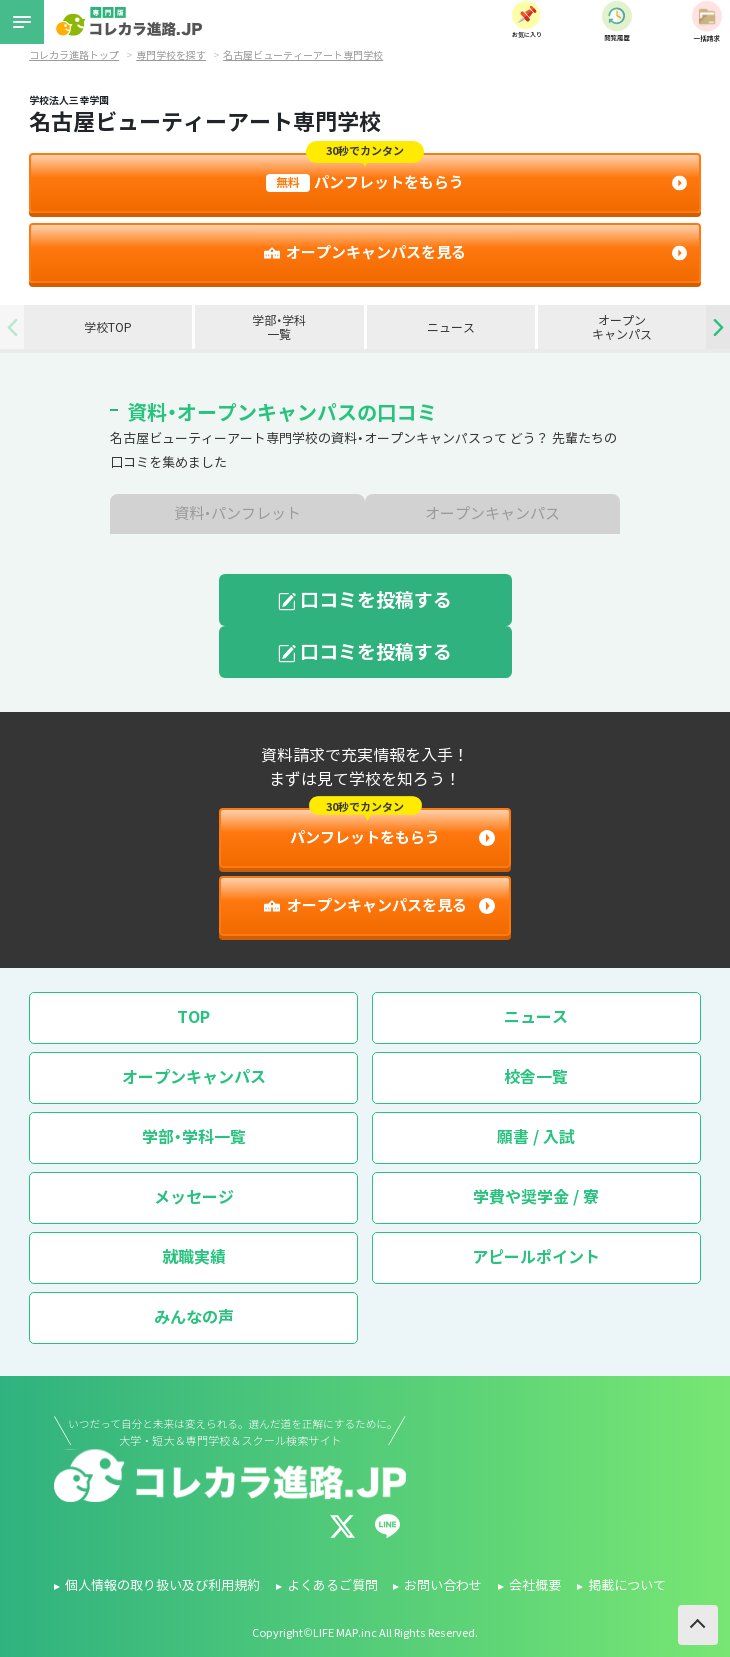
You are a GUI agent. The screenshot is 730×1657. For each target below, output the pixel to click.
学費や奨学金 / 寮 (536, 1197)
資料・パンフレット (238, 514)
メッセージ (194, 1197)
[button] (718, 327)
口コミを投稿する (365, 600)
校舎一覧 (536, 1077)
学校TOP (108, 327)
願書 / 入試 (536, 1137)
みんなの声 (194, 1317)
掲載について (627, 1586)
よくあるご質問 (332, 1586)
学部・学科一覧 (279, 327)
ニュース (451, 327)
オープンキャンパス (622, 327)
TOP (193, 1017)
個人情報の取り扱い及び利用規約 (162, 1586)
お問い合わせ (443, 1586)
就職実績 (194, 1257)
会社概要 (535, 1586)
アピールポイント (536, 1257)
